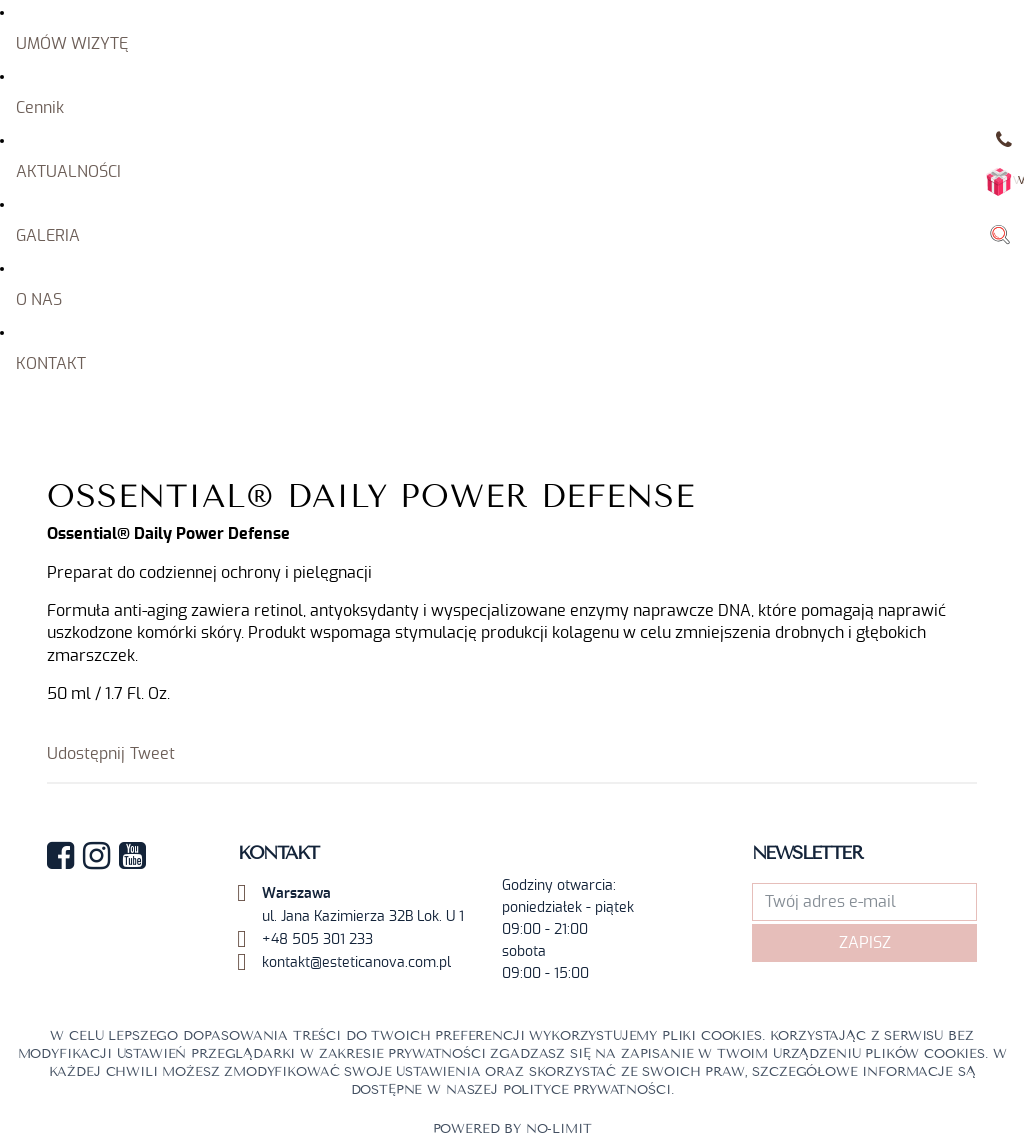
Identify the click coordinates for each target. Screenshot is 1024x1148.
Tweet (152, 754)
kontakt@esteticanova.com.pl (356, 963)
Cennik (40, 108)
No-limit (559, 1129)
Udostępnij (86, 754)
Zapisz (865, 943)
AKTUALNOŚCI (68, 172)
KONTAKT (51, 364)
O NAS (39, 300)
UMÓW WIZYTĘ (72, 44)
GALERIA (48, 236)
